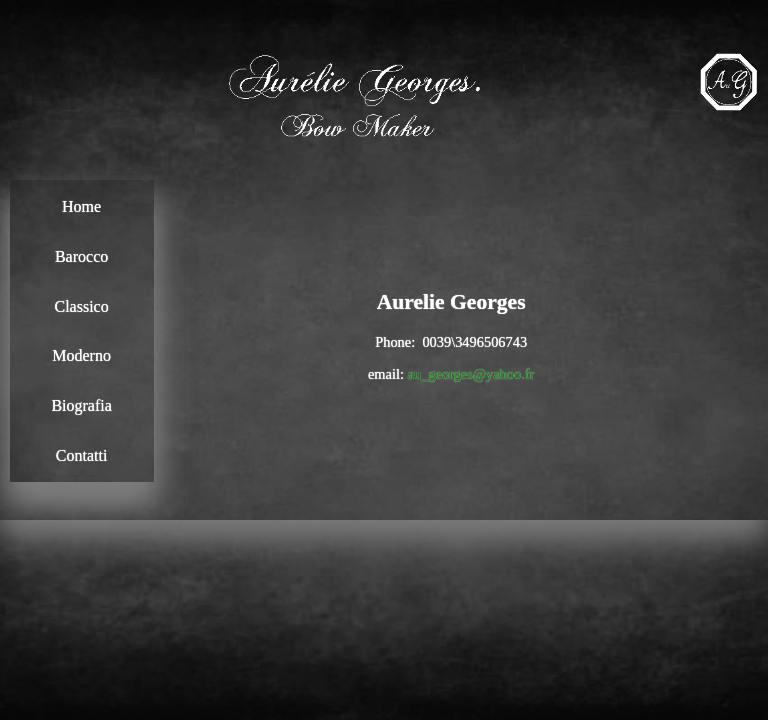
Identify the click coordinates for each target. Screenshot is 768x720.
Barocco (81, 256)
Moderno (81, 355)
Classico (81, 306)
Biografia (81, 405)
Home (81, 206)
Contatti (82, 455)
